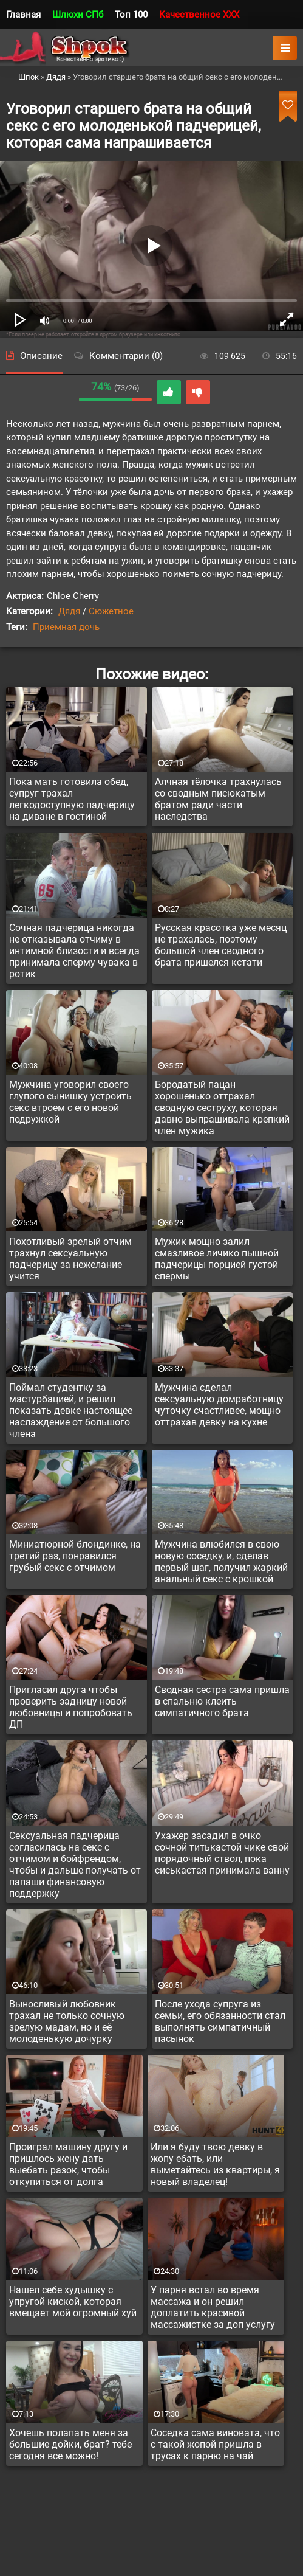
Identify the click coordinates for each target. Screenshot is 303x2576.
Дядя (69, 611)
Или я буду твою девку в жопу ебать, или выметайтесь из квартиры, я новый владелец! (215, 2164)
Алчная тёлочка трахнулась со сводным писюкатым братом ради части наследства (218, 799)
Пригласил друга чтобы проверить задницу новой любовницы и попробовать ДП (70, 1707)
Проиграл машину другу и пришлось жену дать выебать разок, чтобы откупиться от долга (68, 2164)
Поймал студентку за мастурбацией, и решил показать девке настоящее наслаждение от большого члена (70, 1410)
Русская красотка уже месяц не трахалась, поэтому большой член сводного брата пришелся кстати (221, 945)
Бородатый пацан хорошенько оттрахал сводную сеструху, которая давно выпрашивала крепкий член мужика (222, 1108)
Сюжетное (111, 611)
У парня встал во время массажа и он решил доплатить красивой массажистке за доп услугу (213, 2307)
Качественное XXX (199, 14)
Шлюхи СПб (77, 14)
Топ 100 (131, 14)
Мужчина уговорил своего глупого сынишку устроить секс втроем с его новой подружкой (70, 1102)
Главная (23, 14)
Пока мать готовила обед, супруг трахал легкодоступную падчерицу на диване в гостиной (72, 799)
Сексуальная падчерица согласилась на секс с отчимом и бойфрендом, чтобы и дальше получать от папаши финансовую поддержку (75, 1864)
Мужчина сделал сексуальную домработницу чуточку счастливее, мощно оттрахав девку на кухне (219, 1405)
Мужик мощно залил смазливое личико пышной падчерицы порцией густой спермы (217, 1259)
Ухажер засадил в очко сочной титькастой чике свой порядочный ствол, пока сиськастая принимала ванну (222, 1853)
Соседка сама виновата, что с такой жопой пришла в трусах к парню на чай (215, 2444)
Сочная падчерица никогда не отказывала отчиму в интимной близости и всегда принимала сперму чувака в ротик (74, 951)
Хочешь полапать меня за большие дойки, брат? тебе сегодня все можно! (70, 2444)
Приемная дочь (66, 626)
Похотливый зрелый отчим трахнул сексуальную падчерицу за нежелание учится (70, 1259)
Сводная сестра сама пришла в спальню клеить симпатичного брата (222, 1701)
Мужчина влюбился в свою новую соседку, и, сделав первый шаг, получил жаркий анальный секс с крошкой (221, 1562)
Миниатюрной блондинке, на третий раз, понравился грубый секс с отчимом (75, 1556)
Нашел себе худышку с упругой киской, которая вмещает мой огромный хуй (73, 2301)
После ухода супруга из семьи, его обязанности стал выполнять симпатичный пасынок (220, 2021)
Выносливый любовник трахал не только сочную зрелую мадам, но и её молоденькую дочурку (66, 2021)
